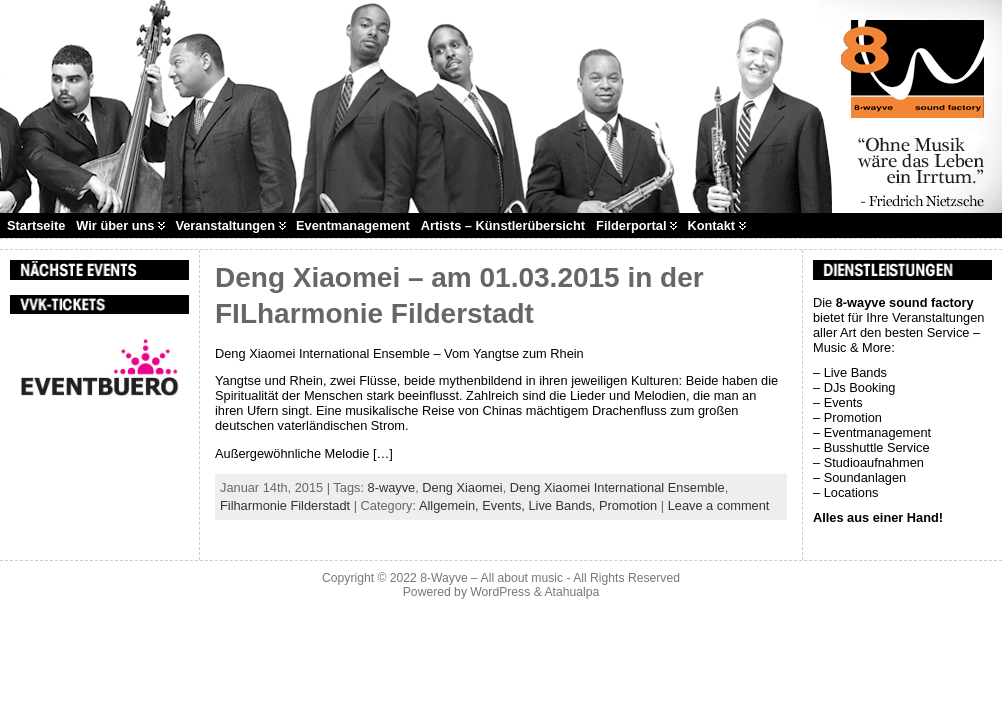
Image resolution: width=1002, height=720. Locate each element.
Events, (505, 505)
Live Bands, (563, 505)
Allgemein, (450, 505)
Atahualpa (571, 592)
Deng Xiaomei (462, 487)
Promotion (628, 505)
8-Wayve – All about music (491, 578)
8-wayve (392, 487)
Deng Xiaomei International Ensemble (617, 487)
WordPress (500, 592)
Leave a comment (719, 505)
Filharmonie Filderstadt (285, 505)
